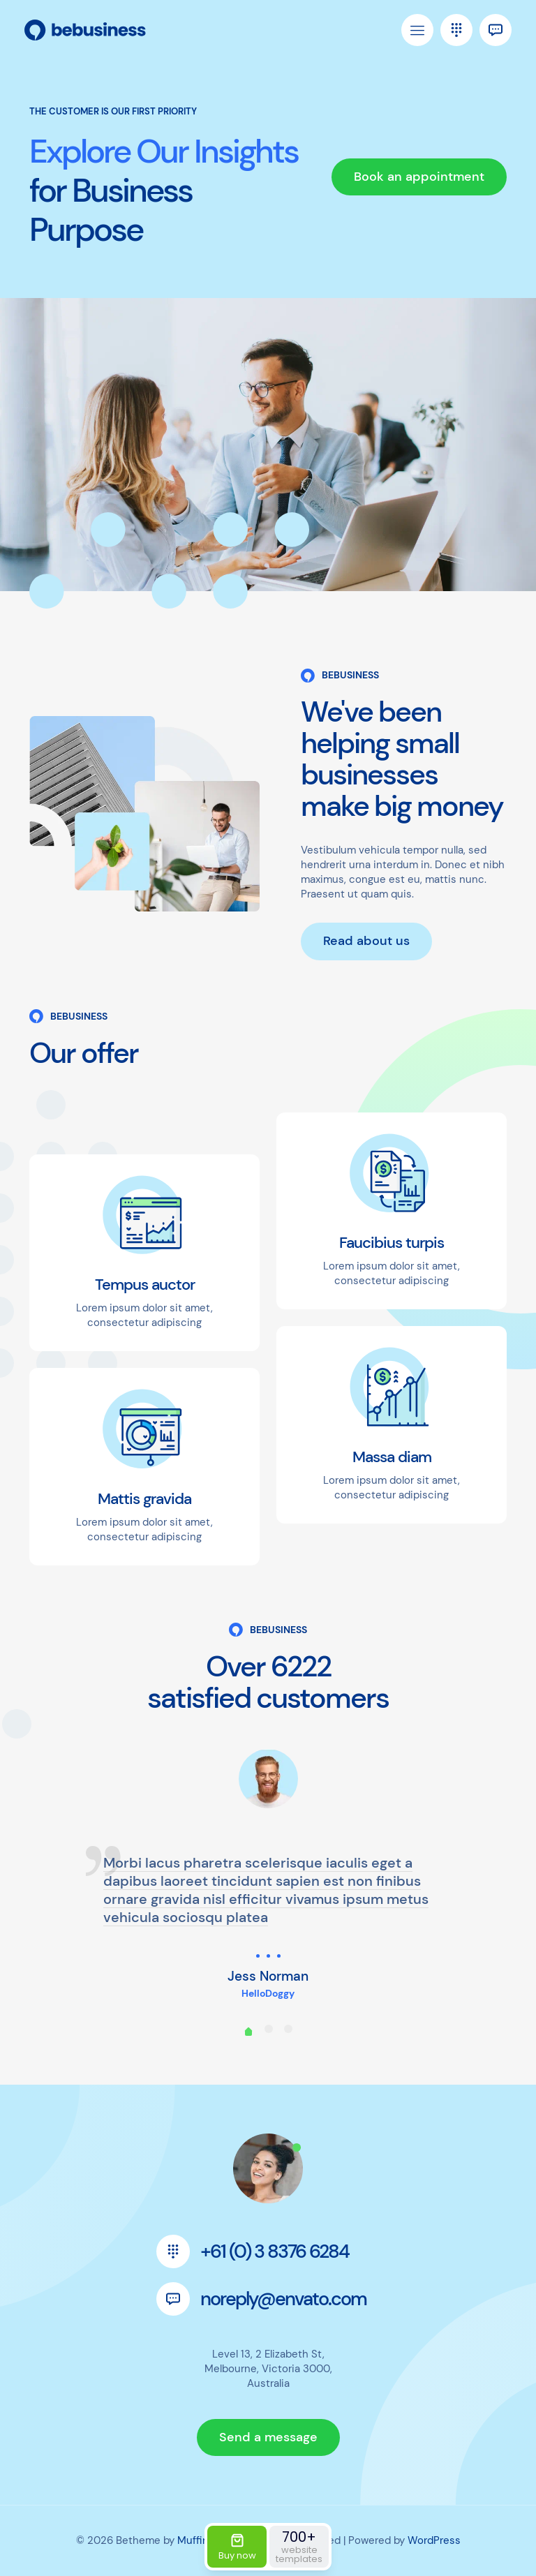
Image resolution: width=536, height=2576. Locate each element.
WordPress (434, 2540)
